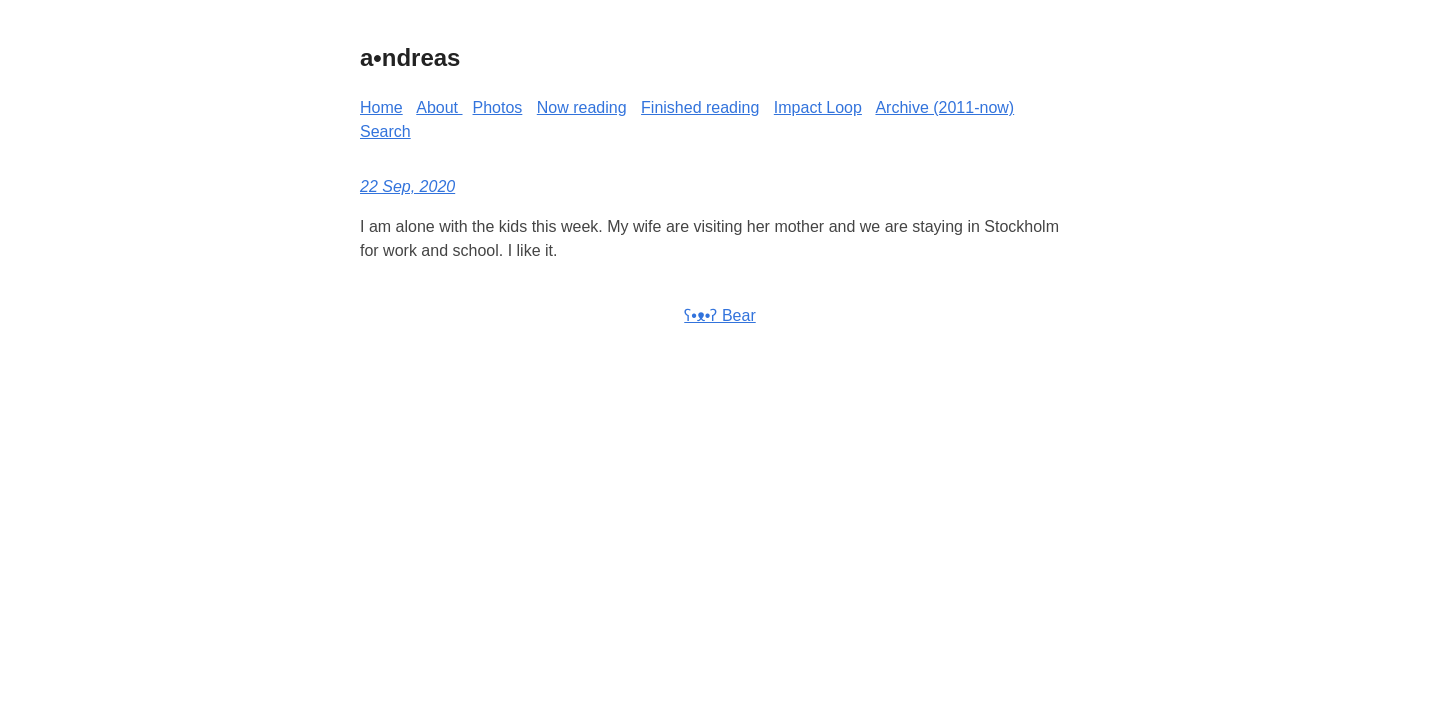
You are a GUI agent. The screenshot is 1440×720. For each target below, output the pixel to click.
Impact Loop (818, 107)
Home (381, 107)
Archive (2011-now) (944, 107)
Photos (498, 107)
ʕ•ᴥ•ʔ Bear (719, 315)
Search (385, 131)
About (439, 107)
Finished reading (700, 107)
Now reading (582, 107)
